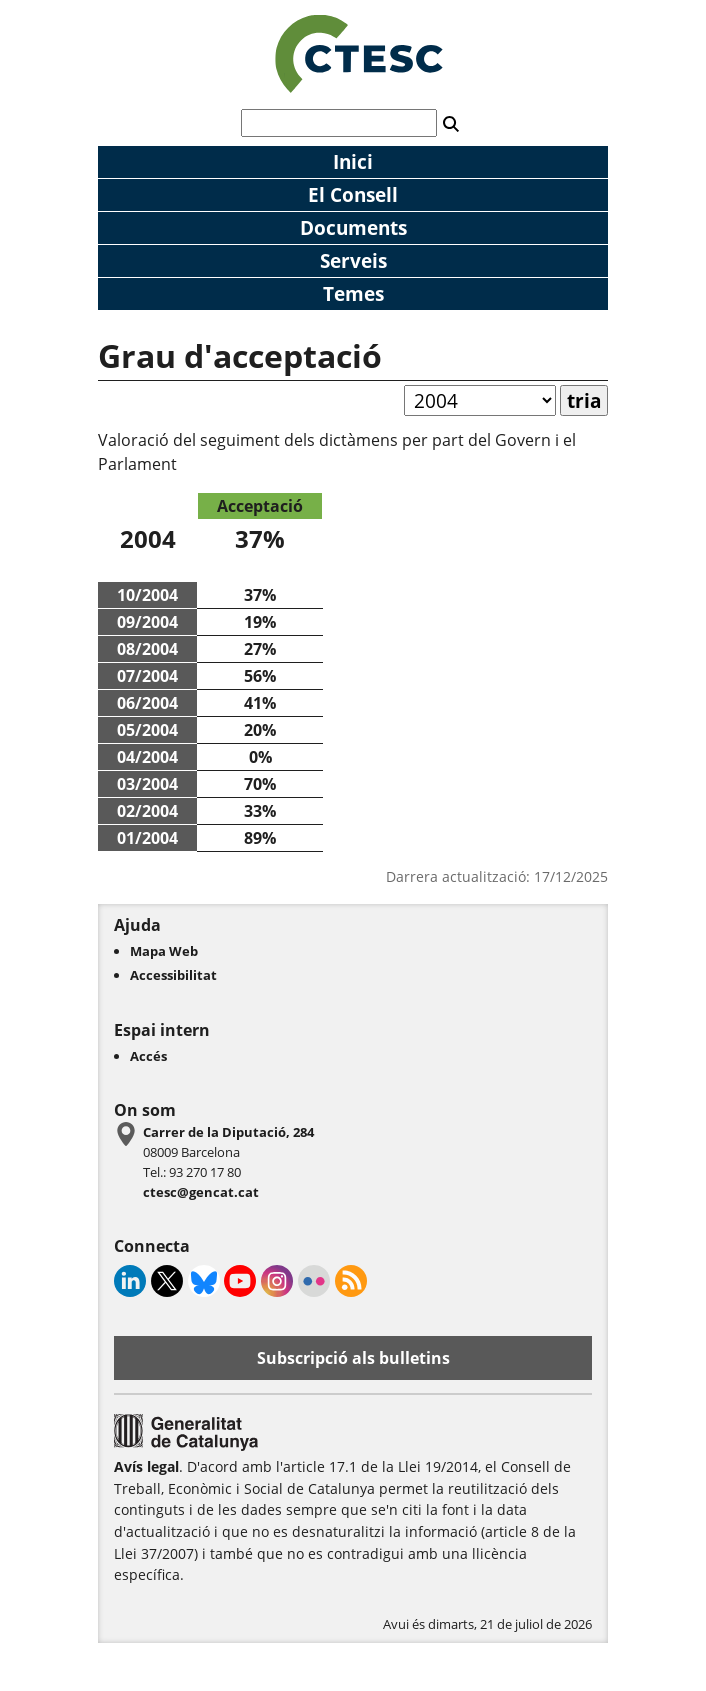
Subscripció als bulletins (353, 1358)
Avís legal (146, 1466)
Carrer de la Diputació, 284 (228, 1132)
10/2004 (147, 595)
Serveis (353, 260)
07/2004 (147, 676)
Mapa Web (164, 951)
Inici (353, 161)
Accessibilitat (173, 975)
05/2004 (147, 730)
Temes (353, 293)
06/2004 (147, 703)
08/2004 (147, 649)
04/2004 (147, 757)
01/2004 (147, 838)
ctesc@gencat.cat (201, 1192)
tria (584, 400)
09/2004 (147, 622)
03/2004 (147, 784)
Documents (353, 227)
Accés (148, 1056)
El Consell (353, 194)
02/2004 (147, 811)
